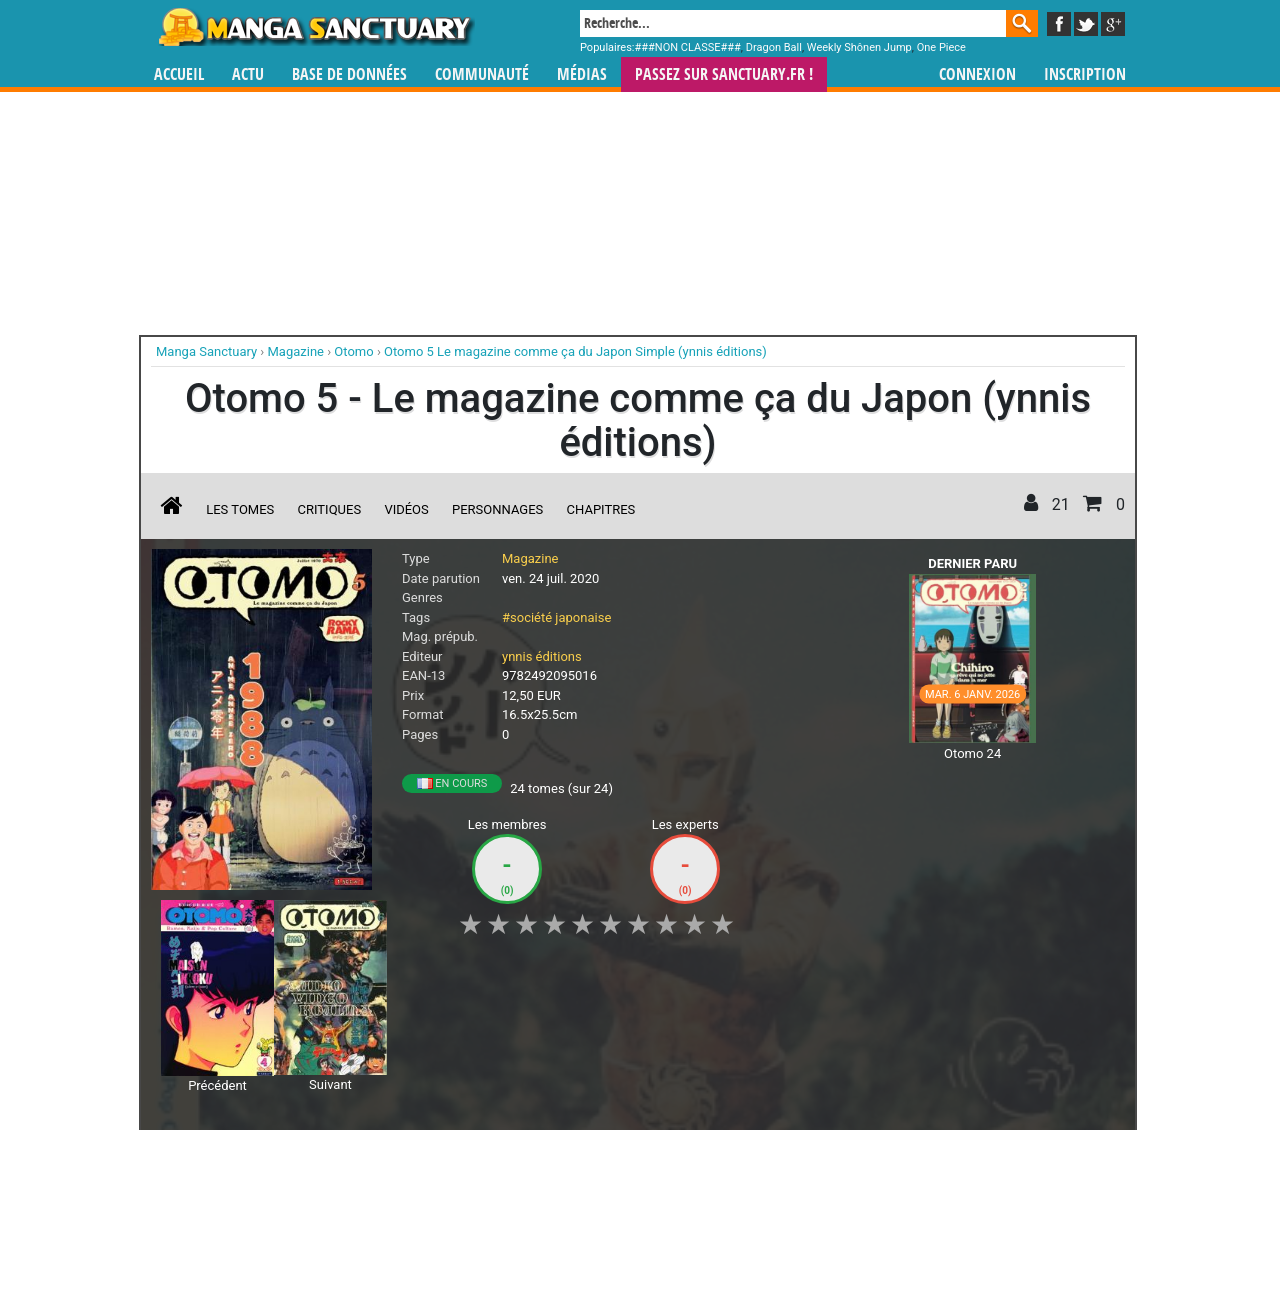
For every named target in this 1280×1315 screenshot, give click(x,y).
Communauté (482, 74)
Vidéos (406, 509)
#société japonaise (556, 617)
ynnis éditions (542, 656)
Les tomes (240, 509)
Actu (248, 74)
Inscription (1085, 74)
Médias (582, 74)
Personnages (497, 509)
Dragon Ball (774, 47)
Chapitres (601, 509)
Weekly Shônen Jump (859, 47)
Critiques (330, 509)
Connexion (977, 74)
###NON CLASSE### (688, 47)
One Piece (941, 47)
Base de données (349, 74)
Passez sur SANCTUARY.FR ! (724, 74)
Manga (315, 27)
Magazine (530, 558)
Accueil (179, 74)
